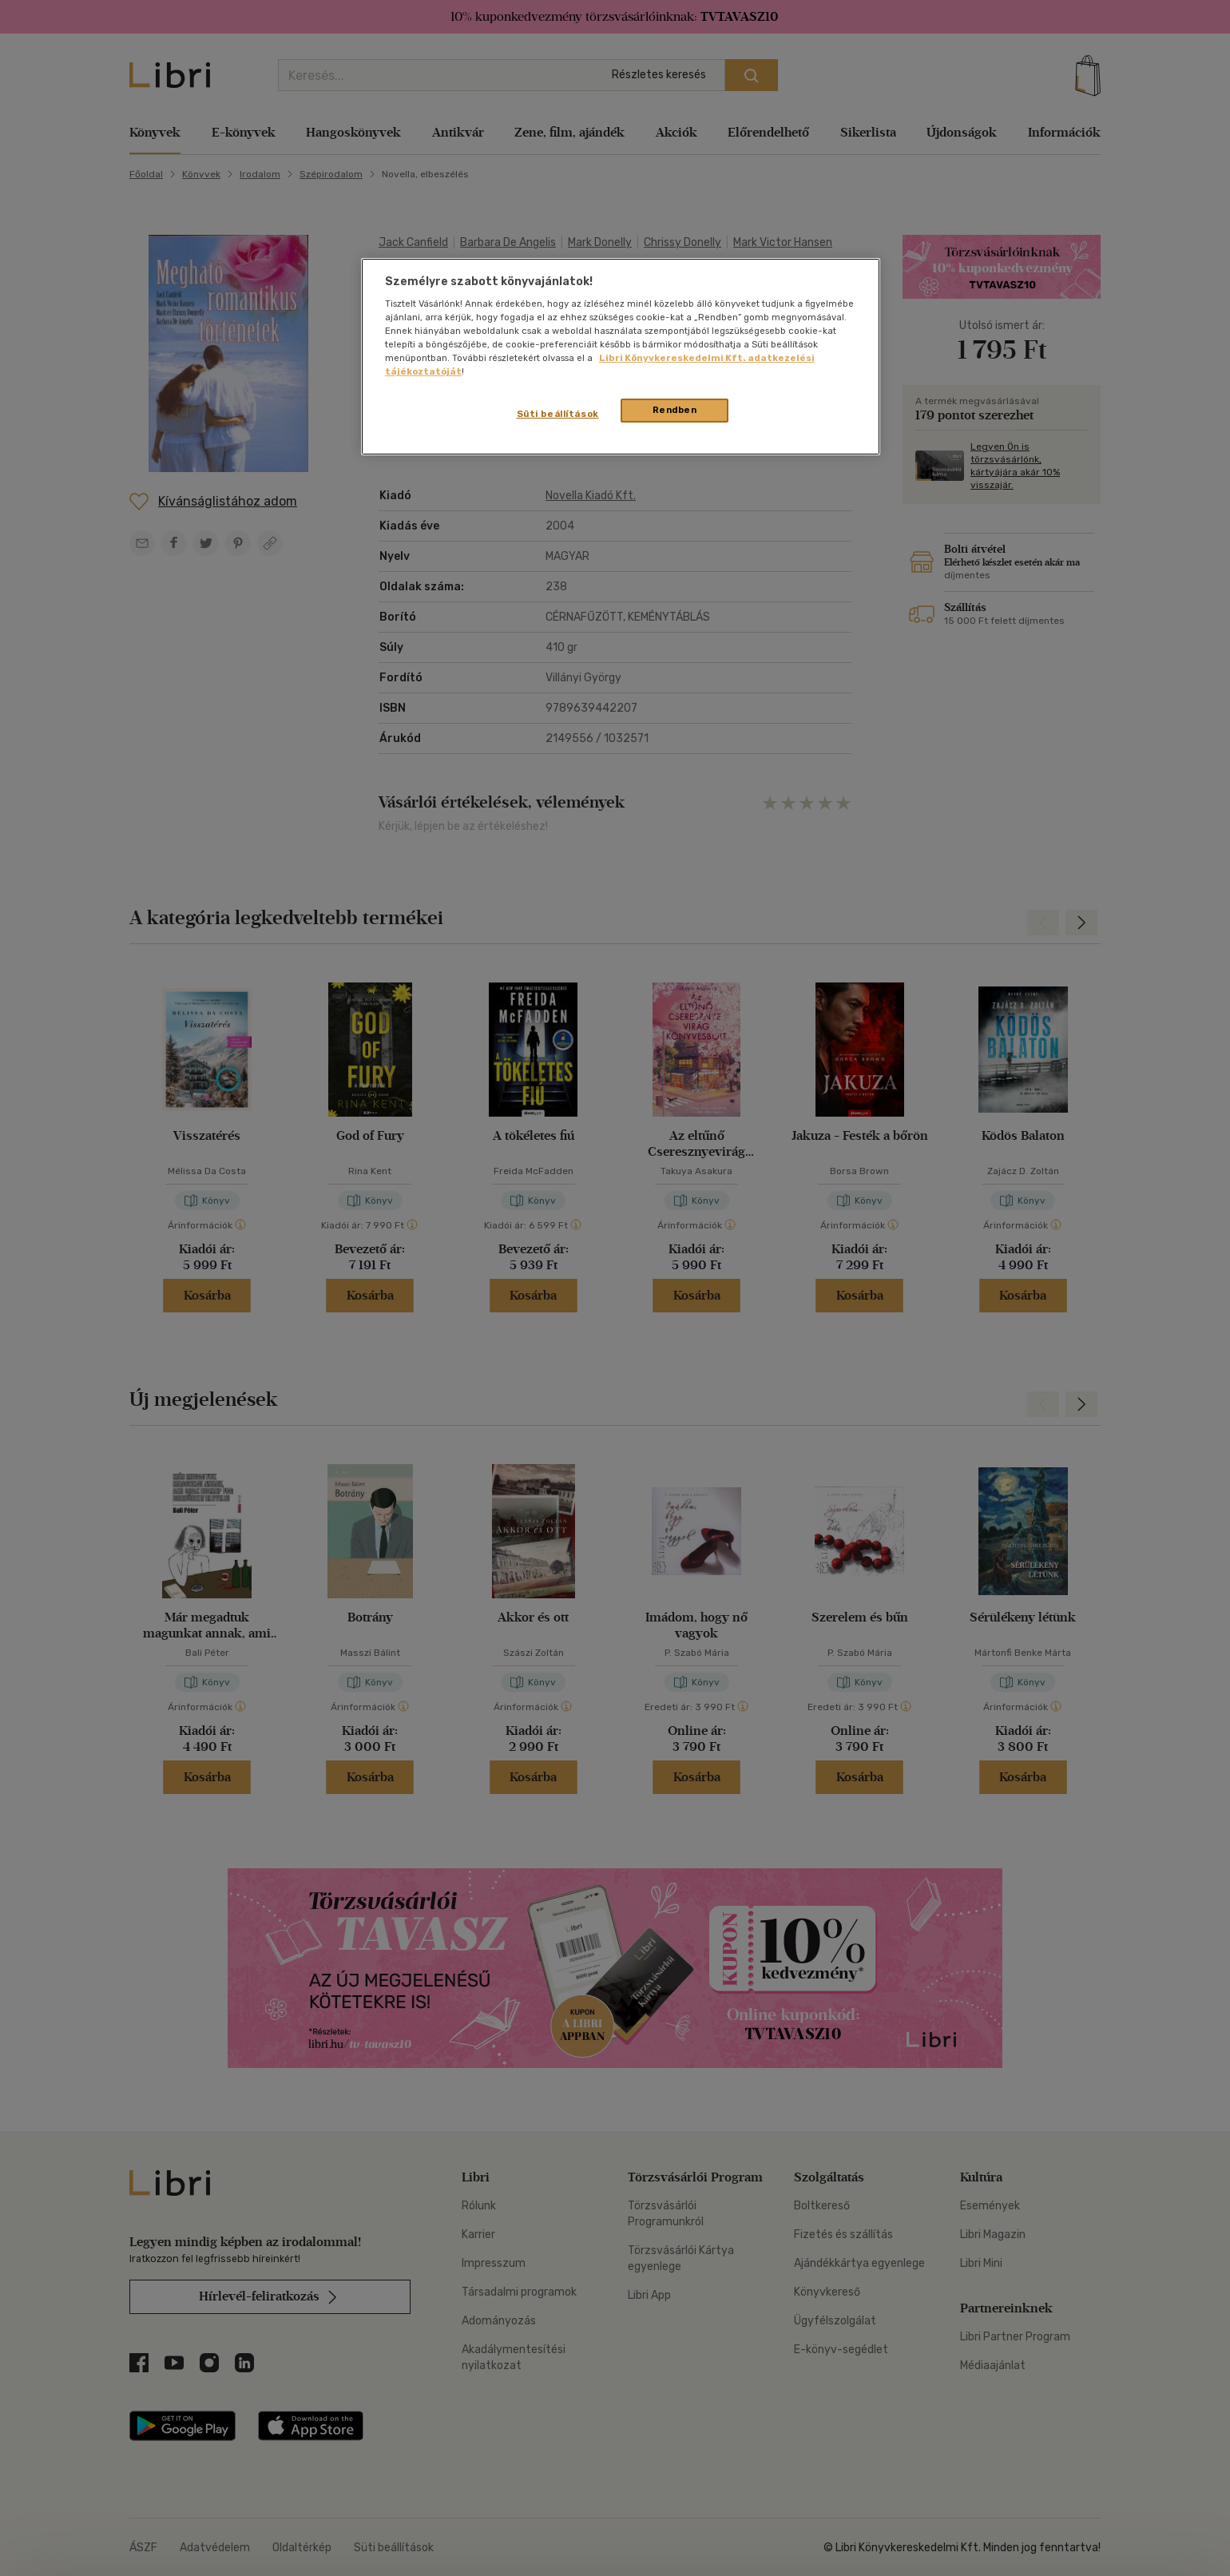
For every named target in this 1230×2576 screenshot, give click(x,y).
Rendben (675, 409)
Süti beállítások (558, 413)
